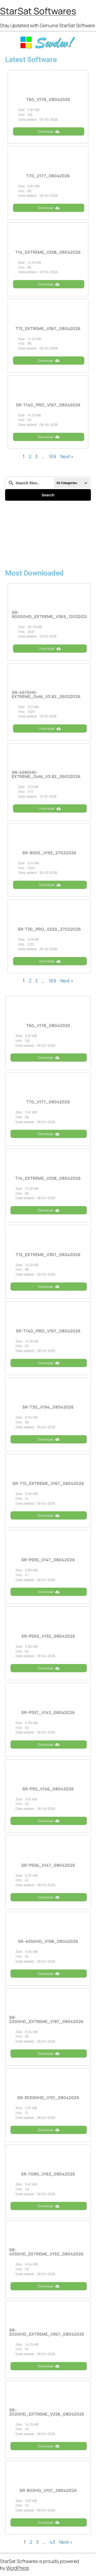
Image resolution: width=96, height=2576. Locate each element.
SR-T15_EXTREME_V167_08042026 (48, 1483)
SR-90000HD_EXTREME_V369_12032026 (50, 614)
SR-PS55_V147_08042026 (48, 1560)
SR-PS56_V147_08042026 (48, 1865)
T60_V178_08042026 (48, 99)
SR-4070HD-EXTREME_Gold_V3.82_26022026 (46, 694)
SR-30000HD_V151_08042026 (48, 2098)
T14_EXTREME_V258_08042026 (48, 252)
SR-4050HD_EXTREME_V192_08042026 (46, 2252)
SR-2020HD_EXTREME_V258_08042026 (46, 2412)
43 (52, 2542)
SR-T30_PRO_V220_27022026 (49, 929)
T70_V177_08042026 (48, 176)
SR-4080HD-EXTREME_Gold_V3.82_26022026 (46, 774)
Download (48, 131)
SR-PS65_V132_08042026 (48, 1636)
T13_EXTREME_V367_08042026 (48, 328)
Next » (66, 456)
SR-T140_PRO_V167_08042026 (48, 405)
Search (47, 495)
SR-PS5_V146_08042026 (48, 1789)
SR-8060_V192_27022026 (49, 853)
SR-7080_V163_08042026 (48, 2174)
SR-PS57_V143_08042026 (48, 1712)
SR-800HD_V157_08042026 (48, 2490)
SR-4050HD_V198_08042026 (48, 1941)
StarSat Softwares (38, 11)
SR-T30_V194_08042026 (48, 1407)
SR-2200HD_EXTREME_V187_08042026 (46, 2019)
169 (52, 456)
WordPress (17, 2568)
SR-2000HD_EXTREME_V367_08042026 (46, 2332)
